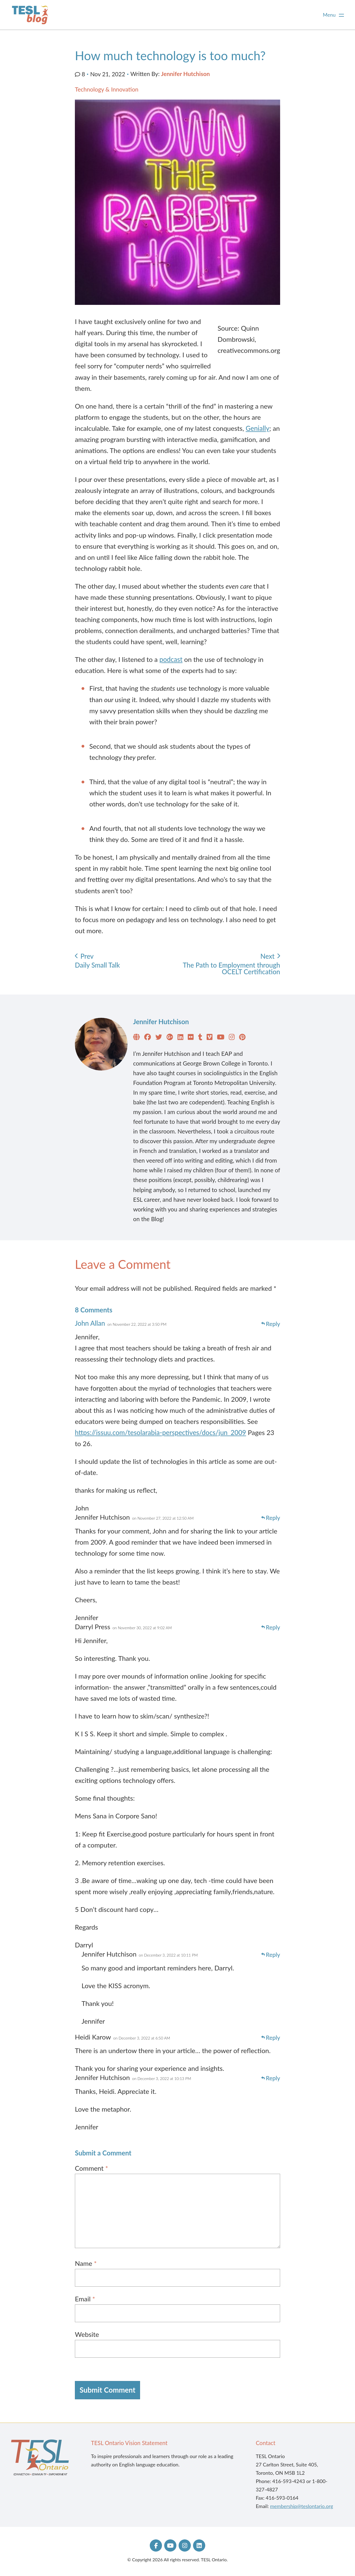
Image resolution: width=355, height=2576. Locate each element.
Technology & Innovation (106, 89)
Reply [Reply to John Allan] (273, 1324)
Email (85, 2299)
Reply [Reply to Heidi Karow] (273, 2038)
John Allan (90, 1323)
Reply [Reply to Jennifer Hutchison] (273, 1518)
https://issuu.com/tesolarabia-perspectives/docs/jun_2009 (160, 1432)
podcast (170, 659)
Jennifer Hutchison (185, 73)
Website (87, 2334)
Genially (257, 428)
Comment (91, 2168)
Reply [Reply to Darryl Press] (273, 1627)
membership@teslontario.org (301, 2506)
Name (86, 2263)
